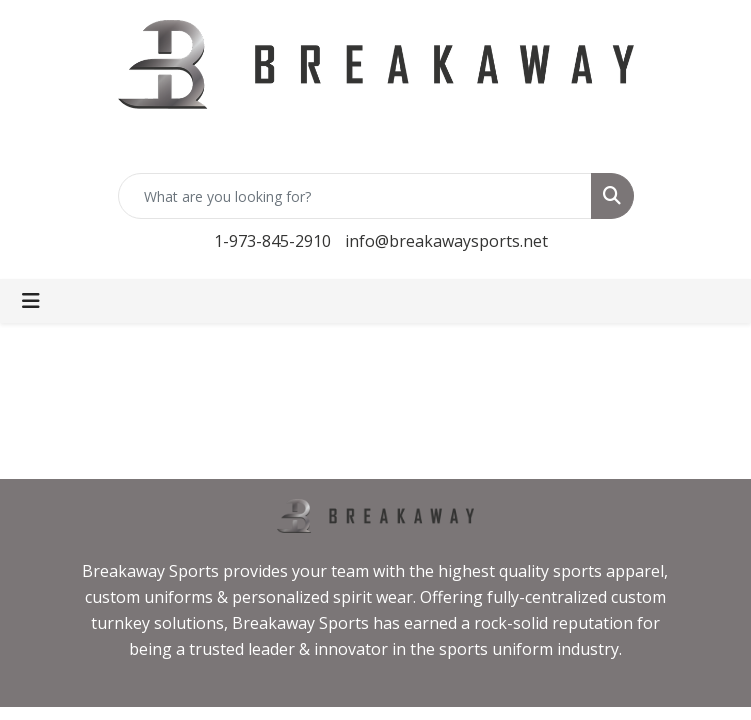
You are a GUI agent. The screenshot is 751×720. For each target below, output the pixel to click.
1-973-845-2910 (272, 241)
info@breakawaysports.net (446, 241)
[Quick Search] (355, 196)
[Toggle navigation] (31, 301)
